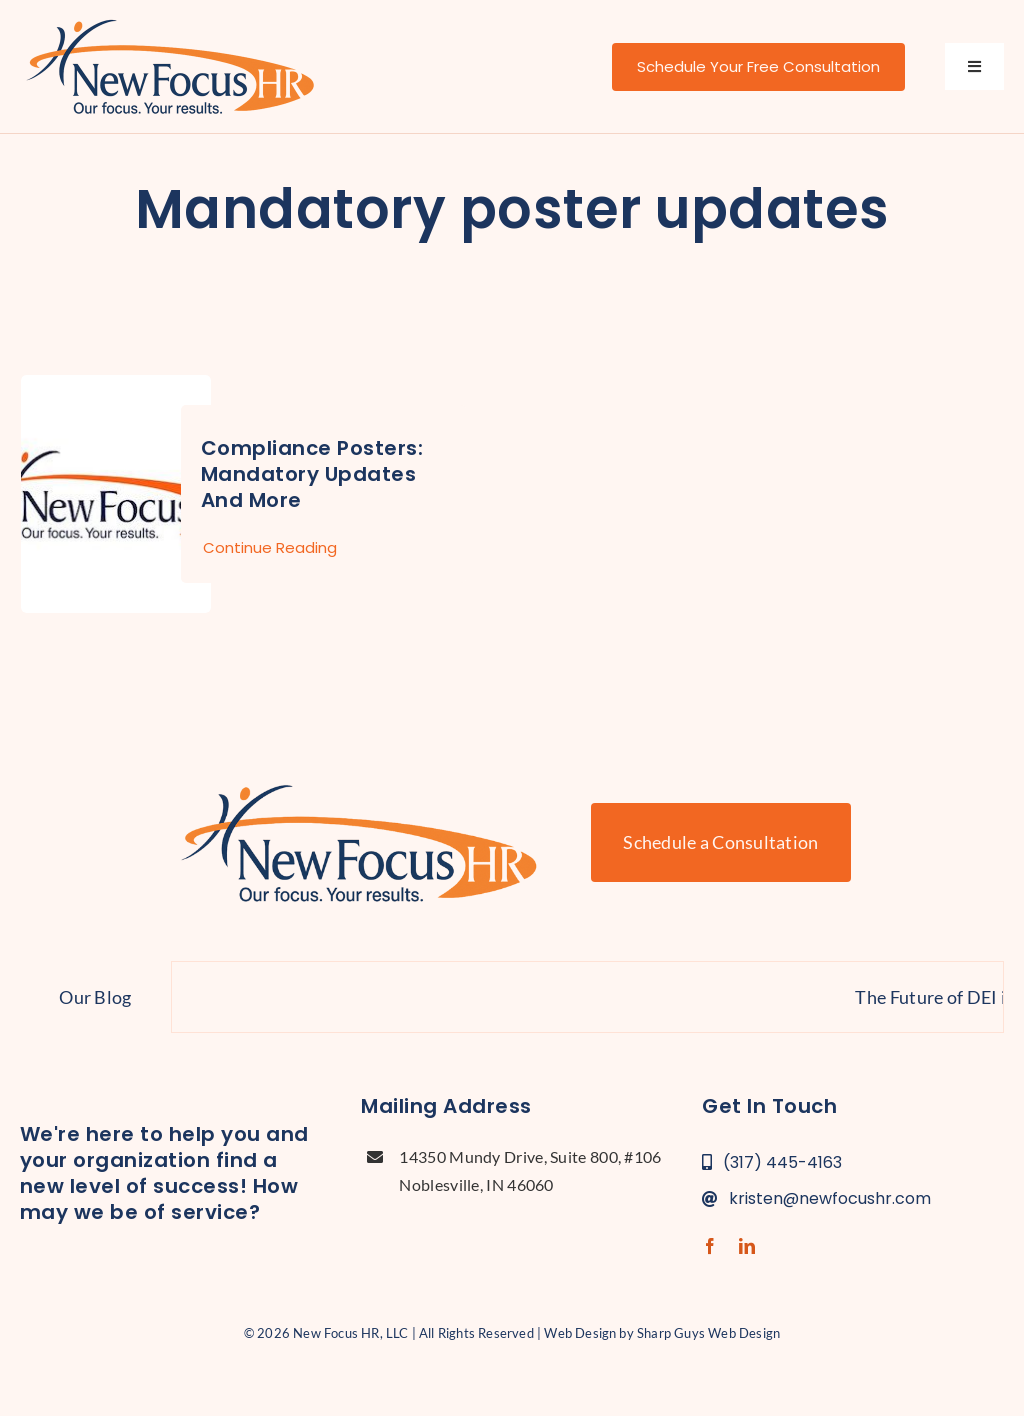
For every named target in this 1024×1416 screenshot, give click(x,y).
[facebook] (710, 1246)
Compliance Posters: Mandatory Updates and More (312, 474)
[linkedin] (747, 1246)
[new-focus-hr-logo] (170, 20)
